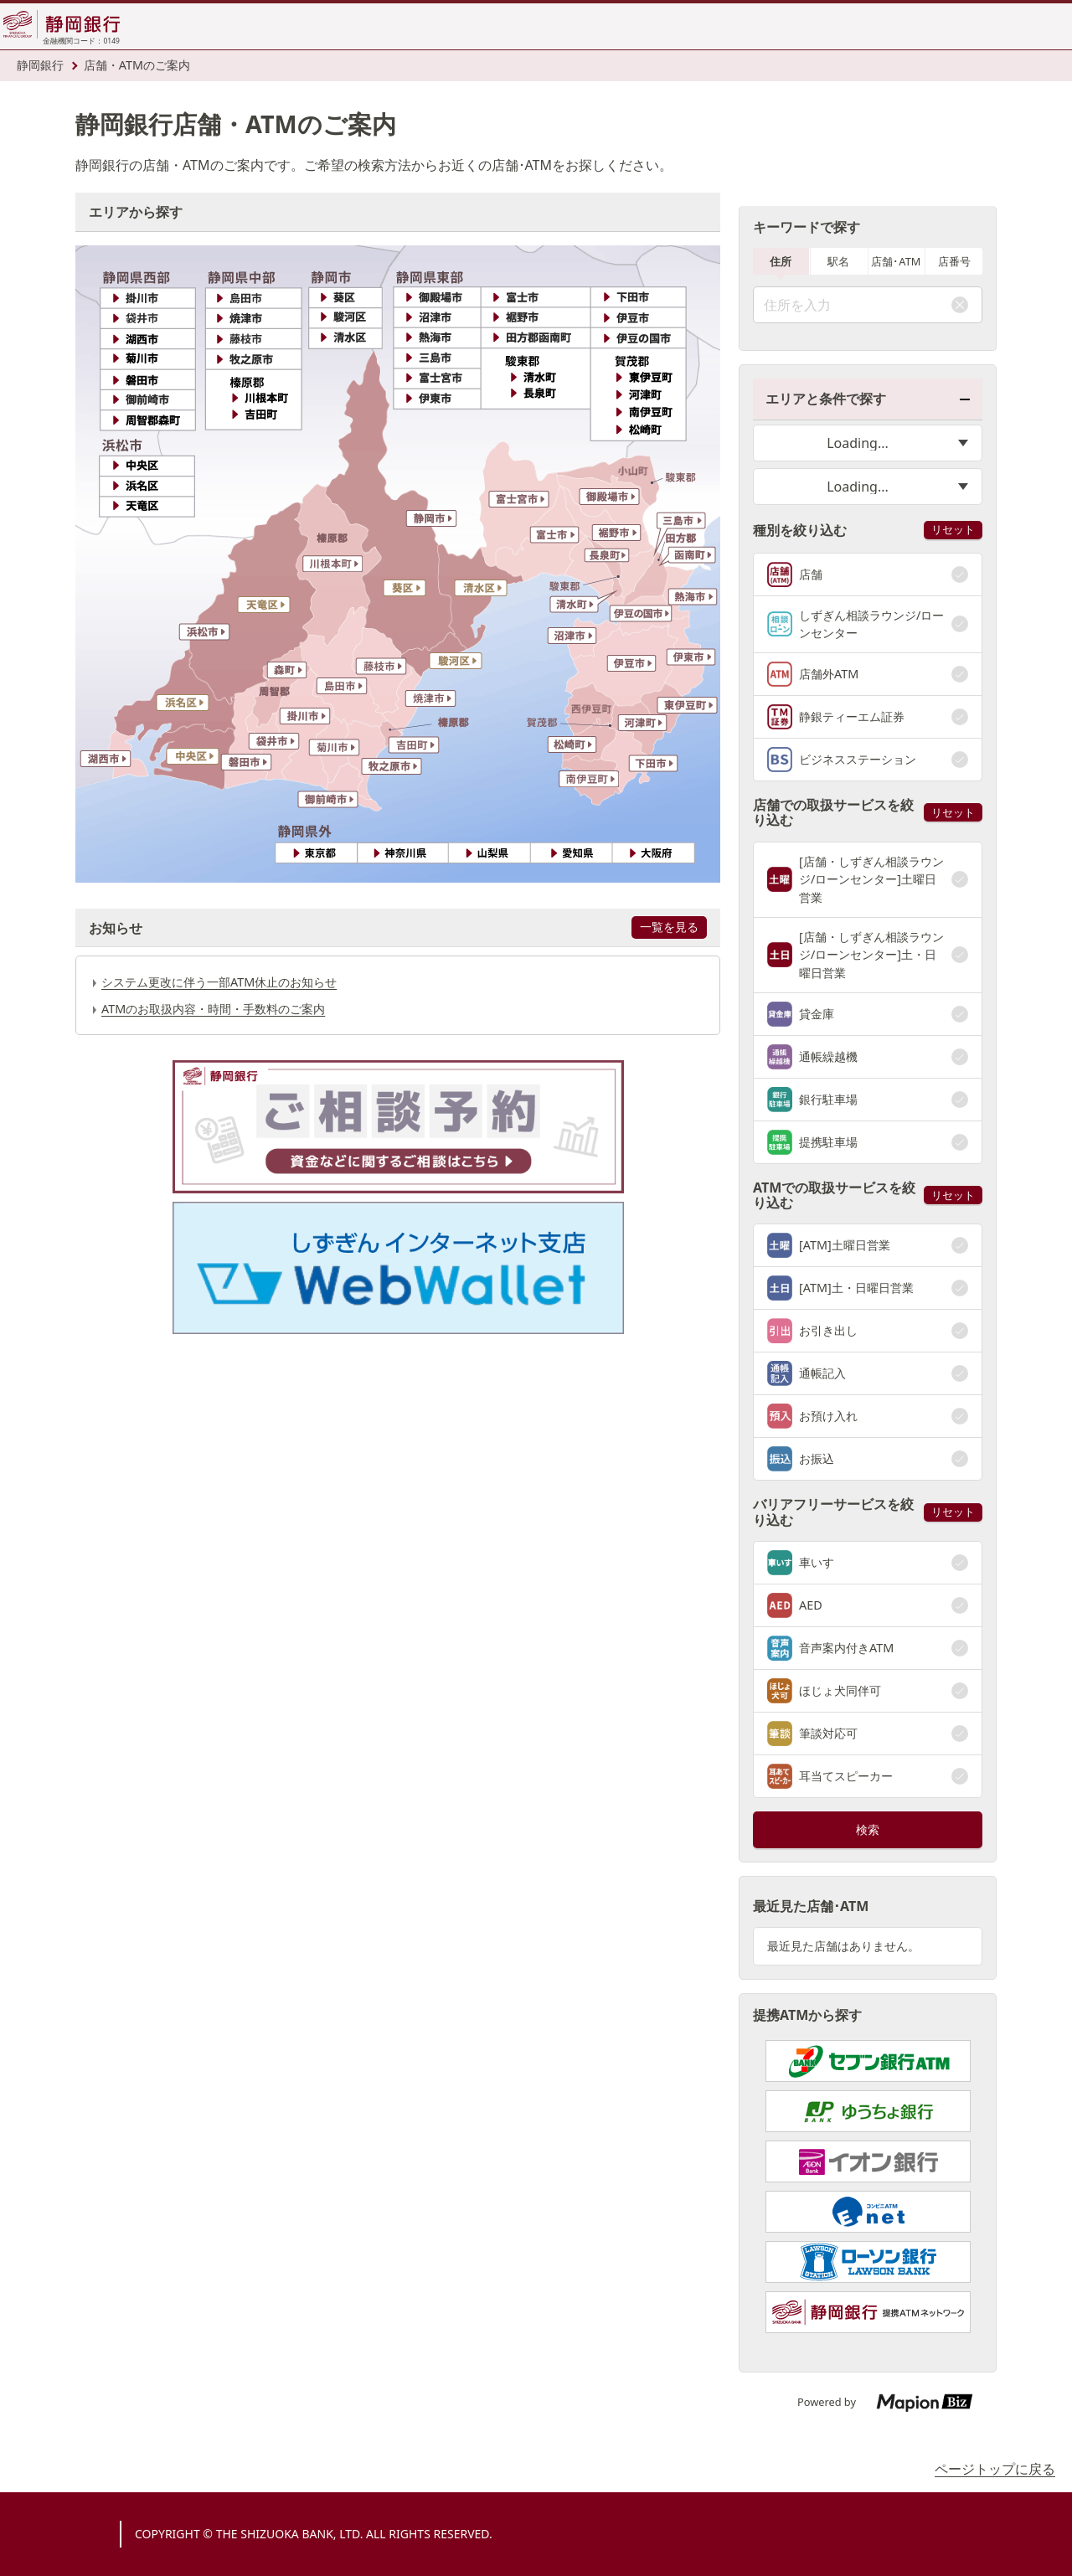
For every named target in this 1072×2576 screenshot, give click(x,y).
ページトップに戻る (995, 2469)
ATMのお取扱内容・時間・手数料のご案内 (213, 1009)
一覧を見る (669, 927)
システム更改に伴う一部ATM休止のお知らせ (219, 982)
